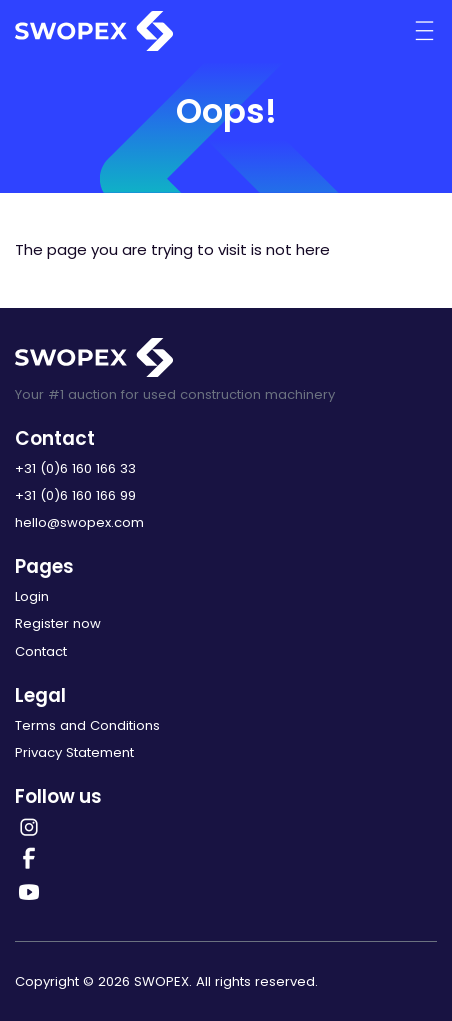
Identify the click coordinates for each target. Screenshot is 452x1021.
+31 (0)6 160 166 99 (75, 495)
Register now (58, 623)
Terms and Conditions (87, 725)
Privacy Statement (74, 752)
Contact (41, 651)
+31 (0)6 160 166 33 (75, 468)
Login (32, 596)
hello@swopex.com (79, 522)
